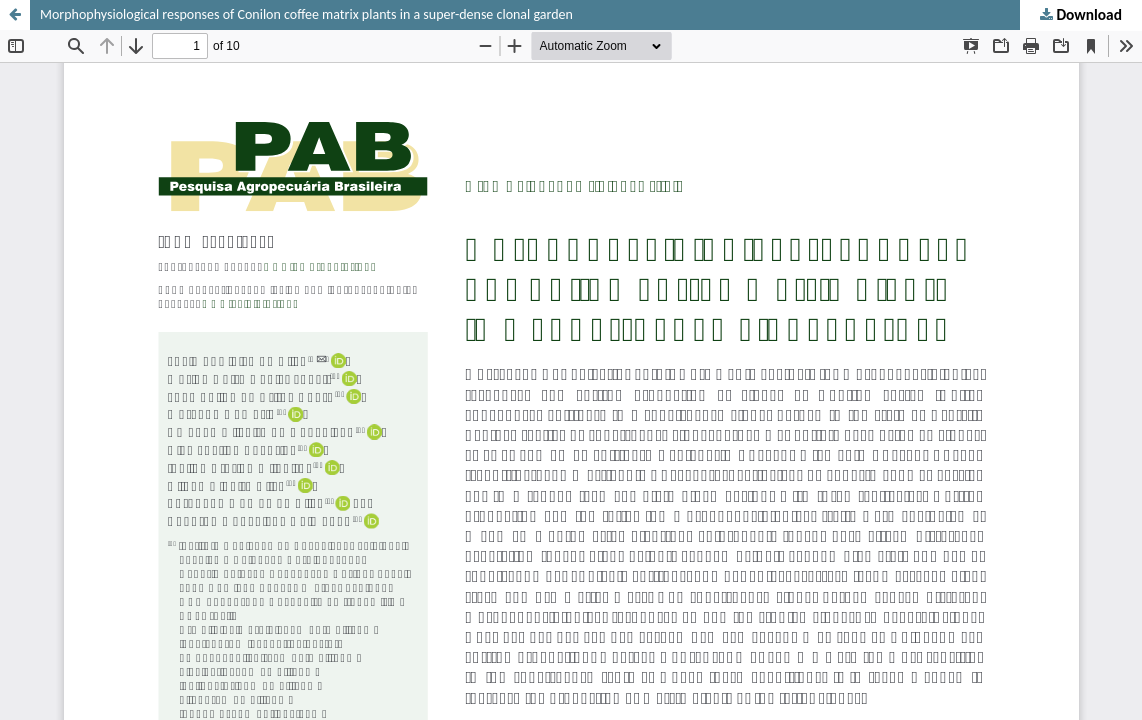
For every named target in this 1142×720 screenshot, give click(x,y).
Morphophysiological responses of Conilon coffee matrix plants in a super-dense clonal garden (306, 14)
